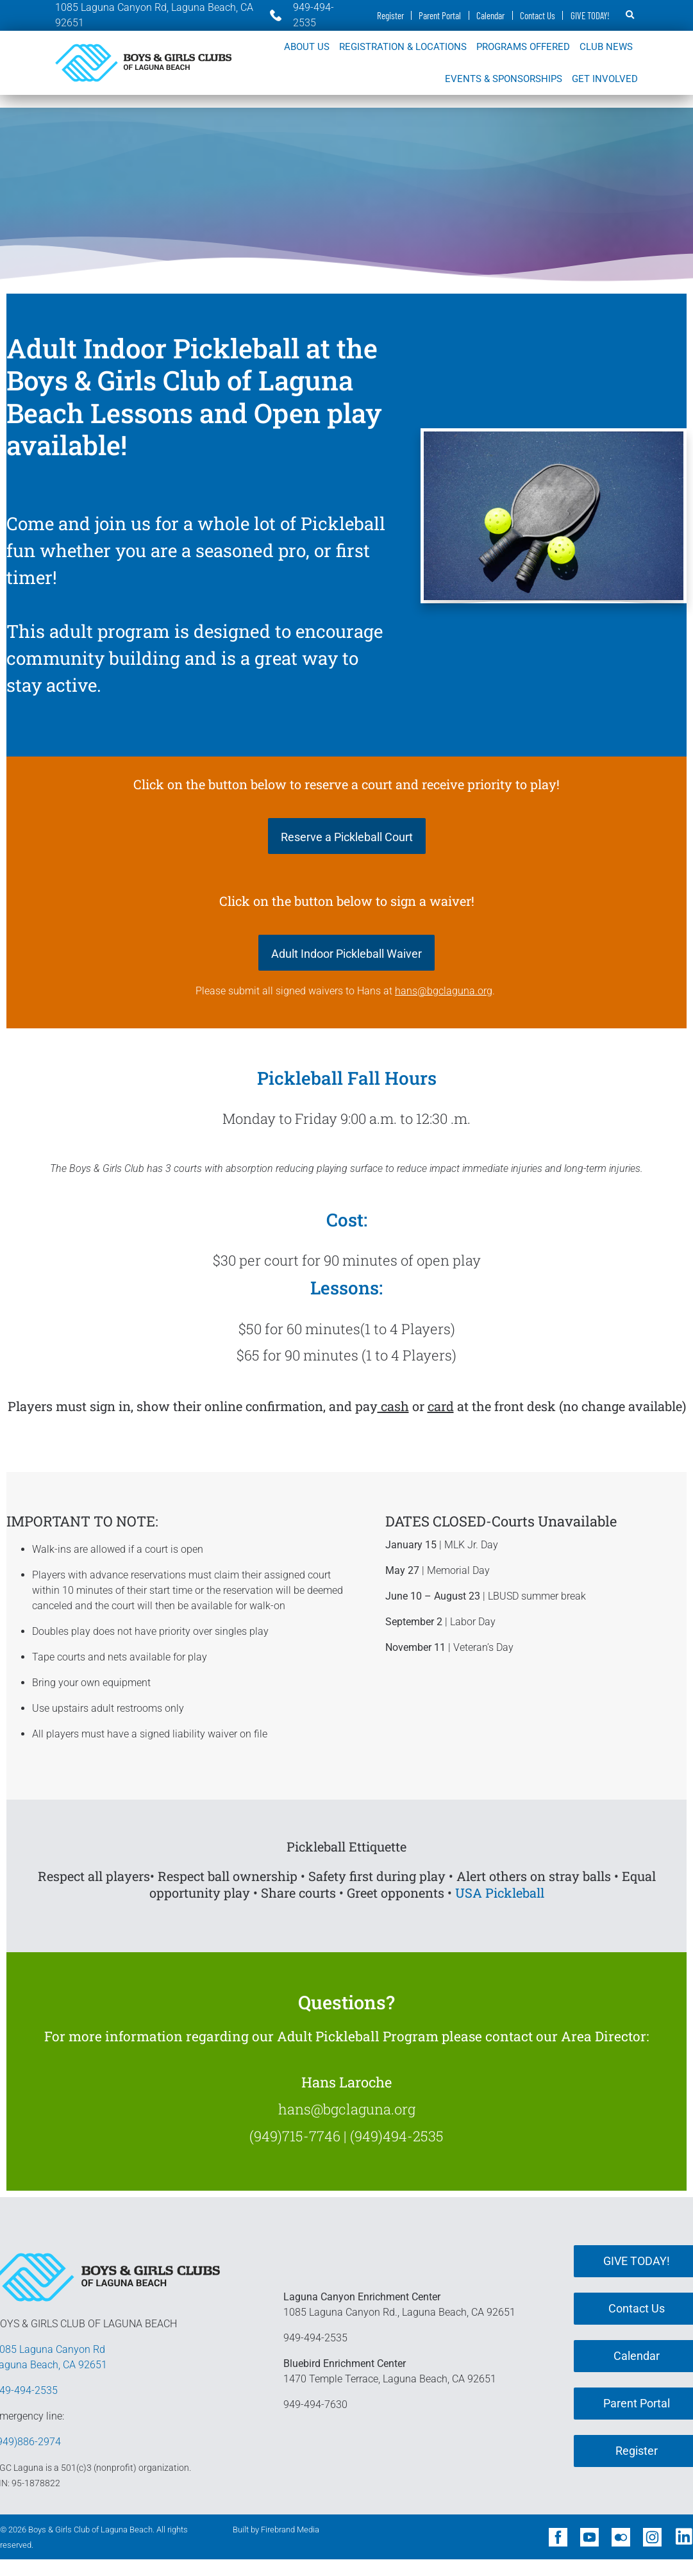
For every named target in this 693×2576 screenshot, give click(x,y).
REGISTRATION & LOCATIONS (403, 47)
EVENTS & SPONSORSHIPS (503, 79)
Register (387, 15)
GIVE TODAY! (590, 15)
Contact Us (537, 15)
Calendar (489, 15)
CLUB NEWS (606, 47)
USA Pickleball (499, 1892)
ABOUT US (307, 47)
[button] (630, 15)
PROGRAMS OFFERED (523, 47)
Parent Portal (438, 15)
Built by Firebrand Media (276, 2529)
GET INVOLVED (605, 79)
